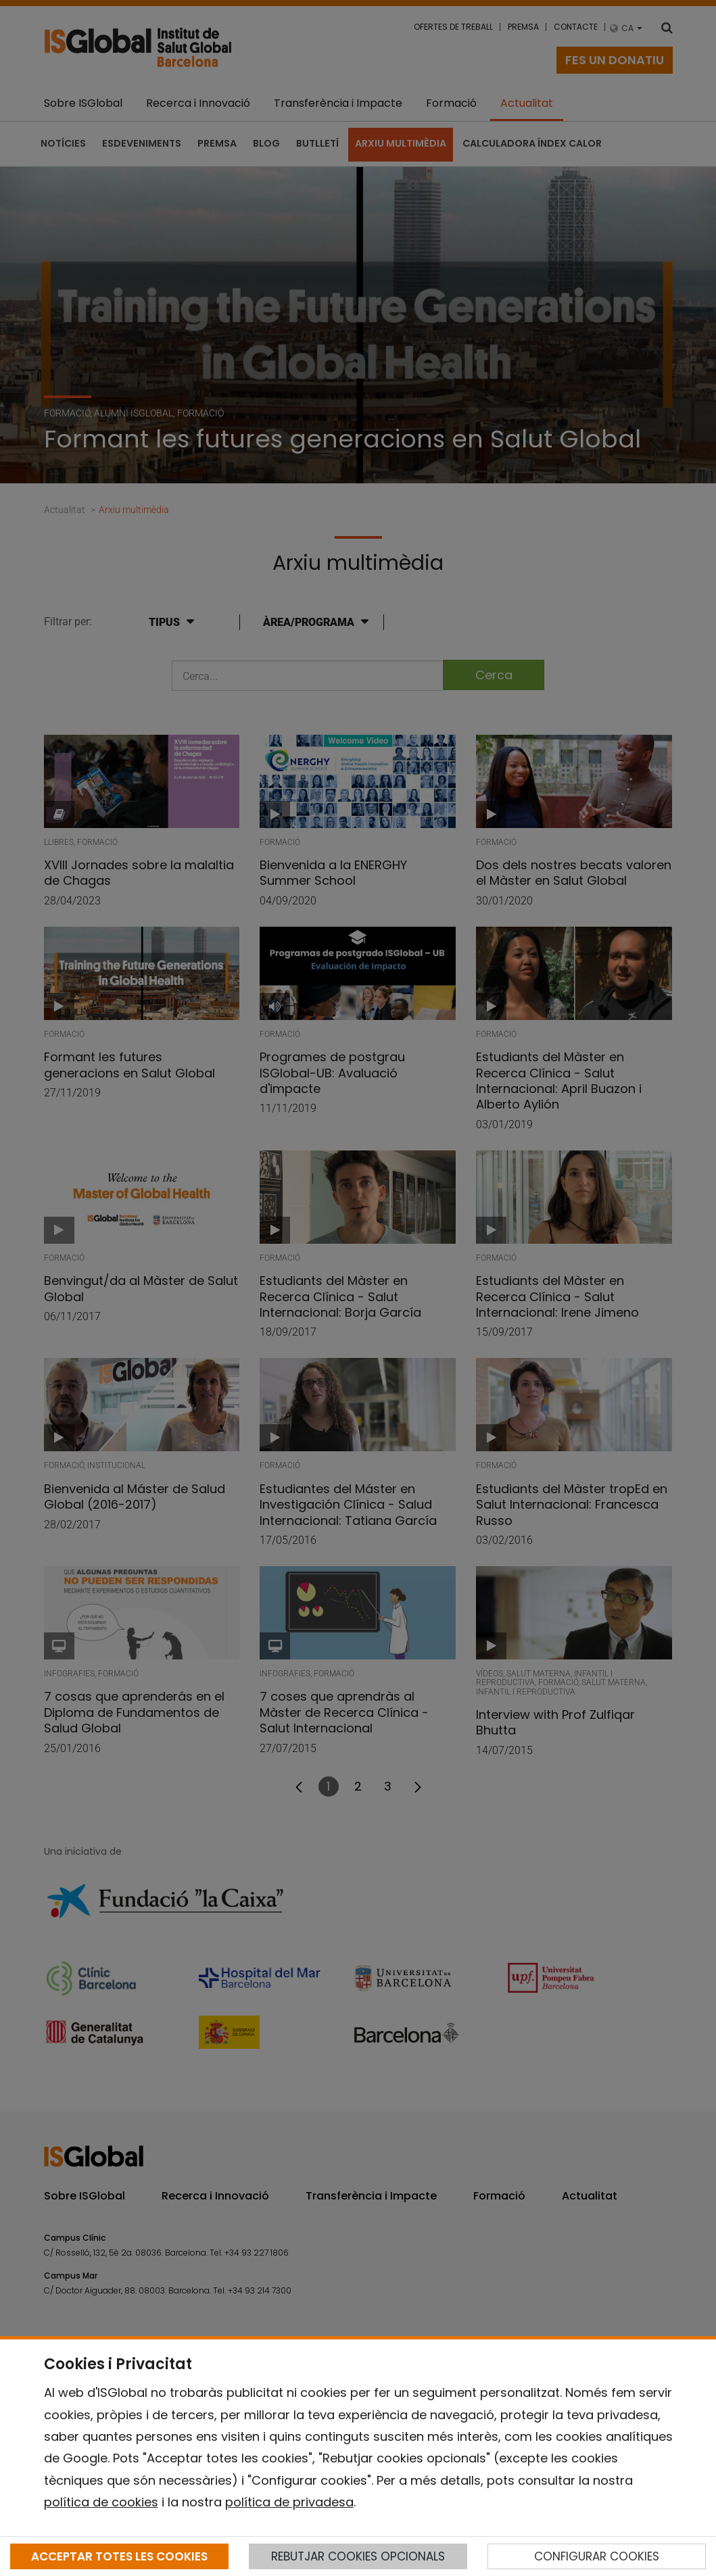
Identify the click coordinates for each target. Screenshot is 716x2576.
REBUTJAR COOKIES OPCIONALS (358, 2556)
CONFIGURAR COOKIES (596, 2556)
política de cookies (101, 2502)
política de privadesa (289, 2502)
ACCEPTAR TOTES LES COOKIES (119, 2556)
